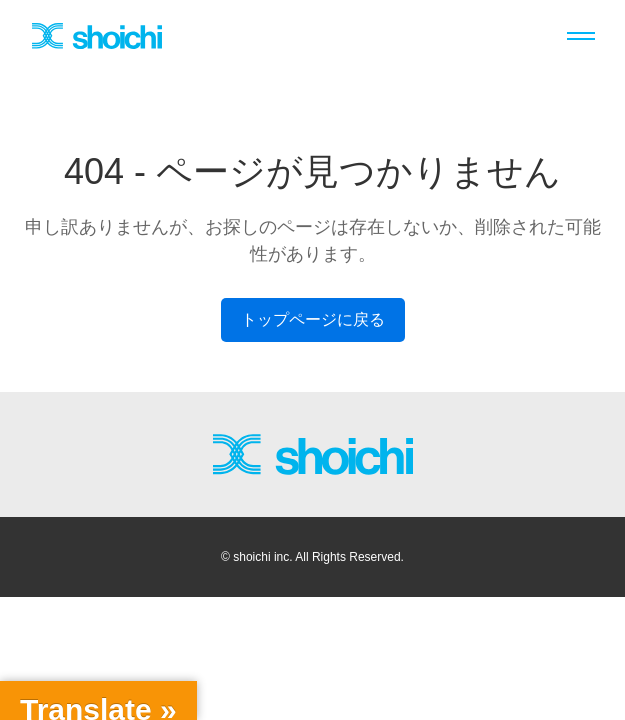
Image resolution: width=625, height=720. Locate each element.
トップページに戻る (313, 319)
